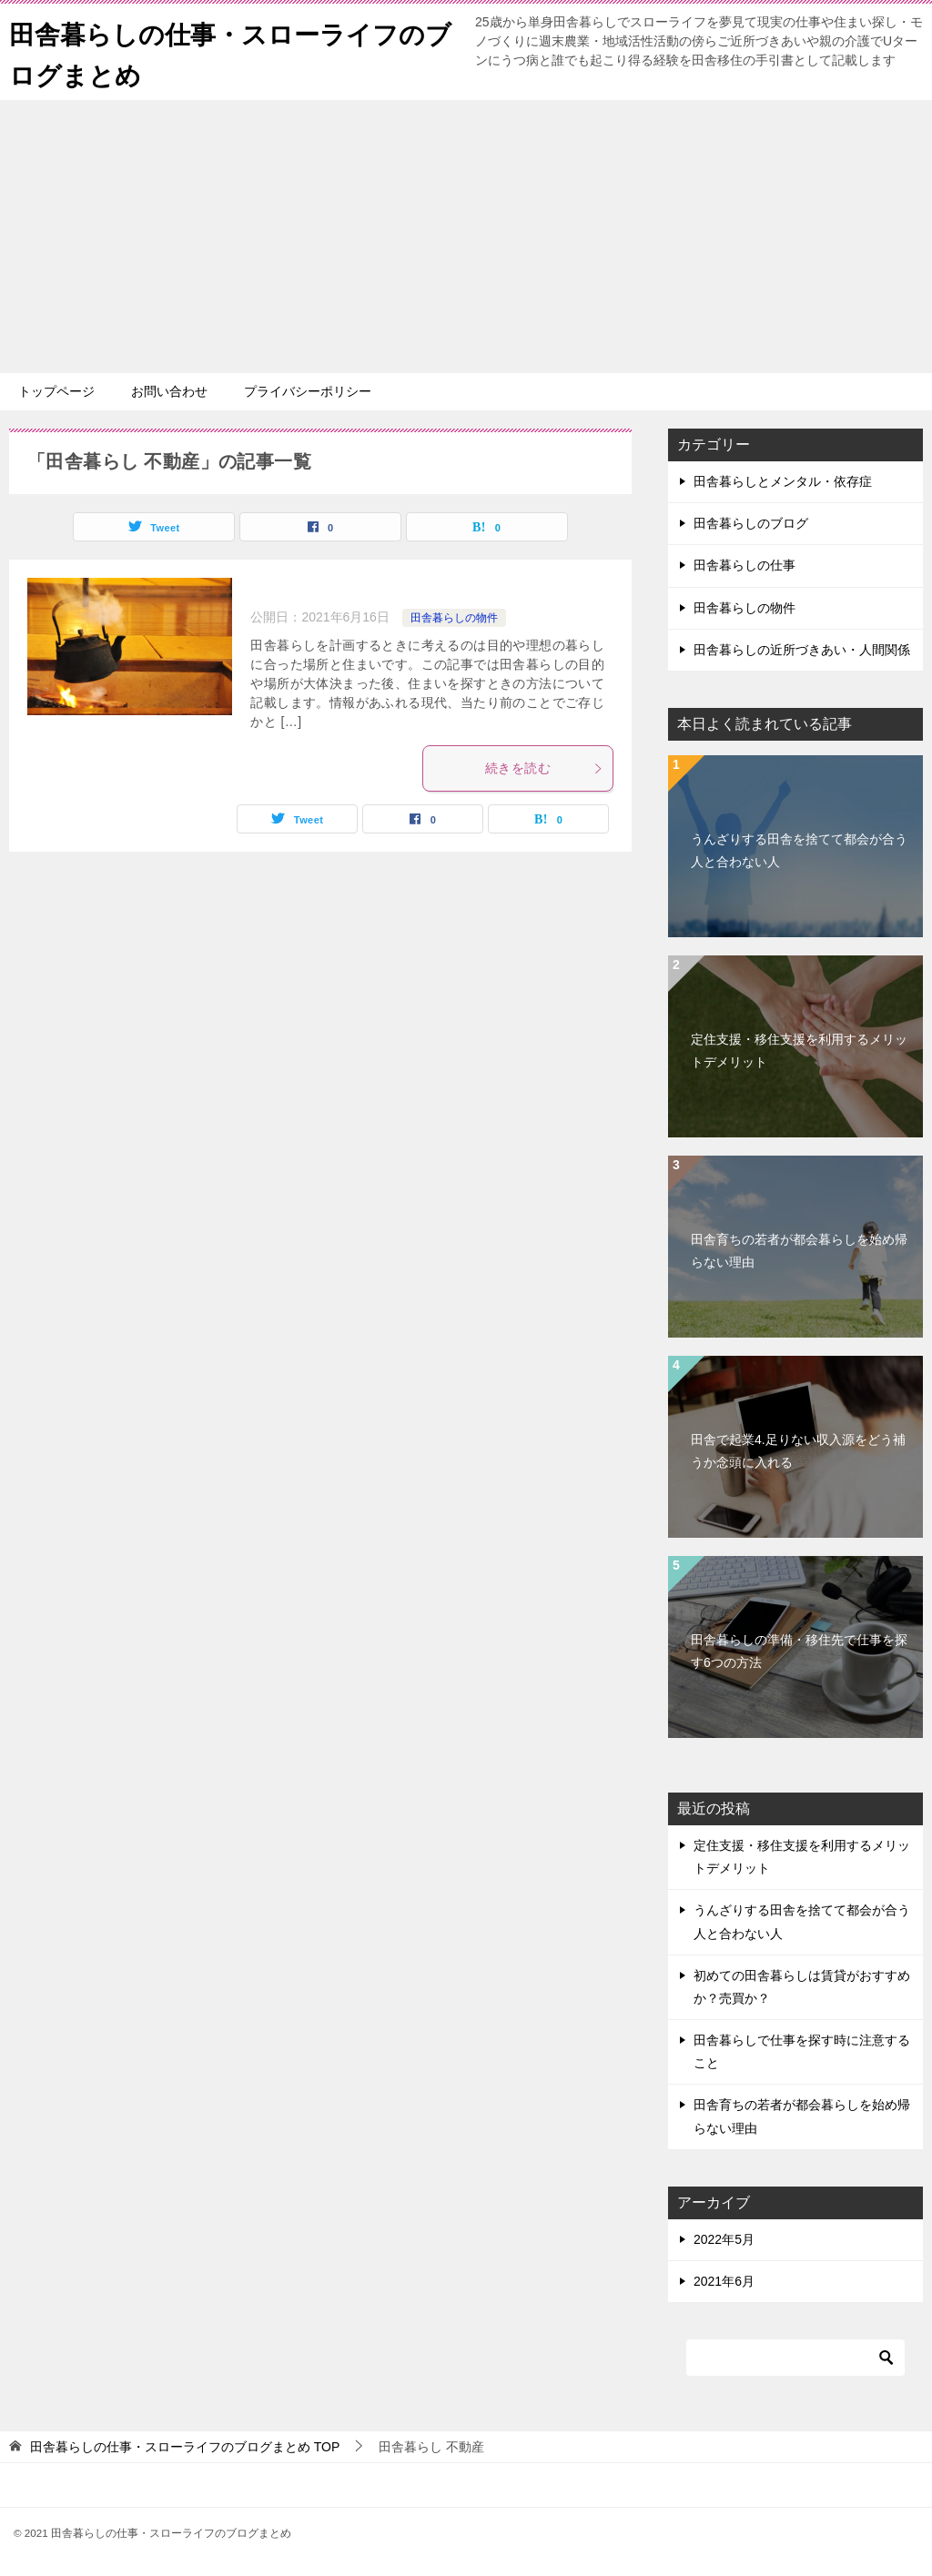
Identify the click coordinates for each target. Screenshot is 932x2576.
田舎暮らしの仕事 (744, 565)
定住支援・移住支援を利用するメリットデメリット (799, 1050)
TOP (184, 2447)
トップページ (56, 391)
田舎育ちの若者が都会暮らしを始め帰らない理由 (799, 1250)
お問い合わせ (169, 391)
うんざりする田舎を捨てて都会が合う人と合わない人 (799, 850)
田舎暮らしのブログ (751, 523)
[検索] (795, 2357)
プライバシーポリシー (307, 391)
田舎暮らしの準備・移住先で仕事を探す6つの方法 (799, 1651)
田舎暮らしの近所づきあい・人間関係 (802, 649)
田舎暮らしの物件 (454, 617)
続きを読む (544, 768)
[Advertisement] (466, 236)
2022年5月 (724, 2239)
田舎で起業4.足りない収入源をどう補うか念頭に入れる (798, 1451)
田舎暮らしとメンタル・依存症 (783, 481)
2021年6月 (724, 2281)
